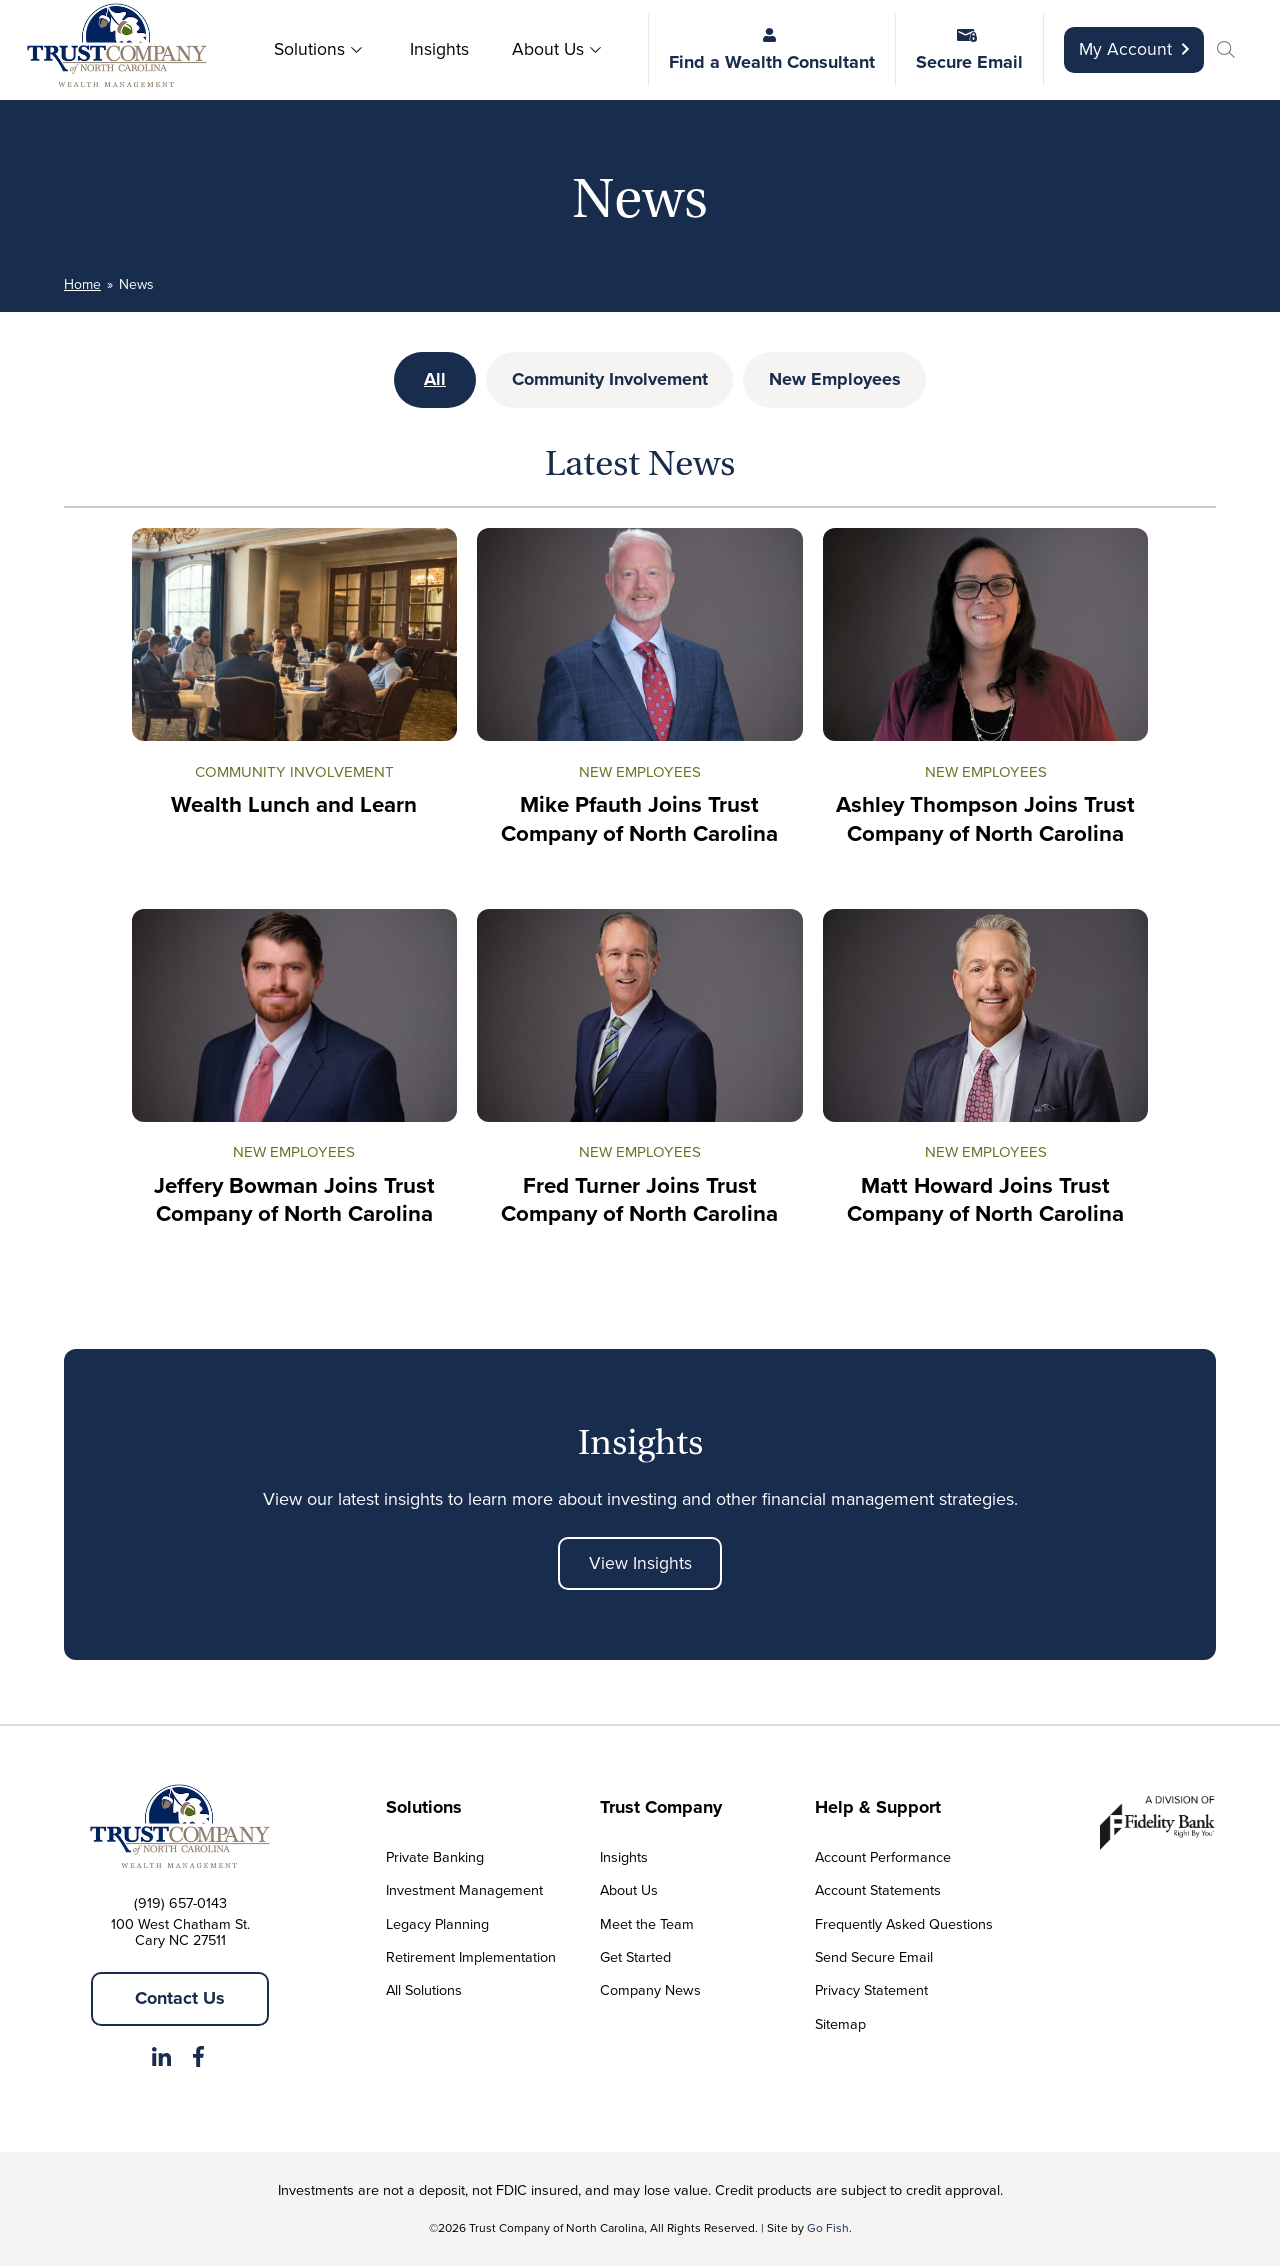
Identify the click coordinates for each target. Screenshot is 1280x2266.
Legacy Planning (437, 1924)
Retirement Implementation (471, 1957)
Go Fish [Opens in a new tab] (828, 2228)
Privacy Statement (871, 1990)
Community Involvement (610, 379)
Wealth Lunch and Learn (294, 805)
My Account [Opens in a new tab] (1134, 49)
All (435, 379)
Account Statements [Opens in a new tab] (878, 1890)
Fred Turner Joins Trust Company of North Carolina (639, 1200)
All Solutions (424, 1990)
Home (82, 284)
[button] (1229, 52)
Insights (439, 49)
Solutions (309, 49)
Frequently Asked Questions (904, 1924)
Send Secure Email (874, 1957)
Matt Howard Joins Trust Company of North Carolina (985, 1200)
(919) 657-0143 (180, 1903)
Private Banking (435, 1857)
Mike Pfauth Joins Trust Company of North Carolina (639, 820)
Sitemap (840, 2024)
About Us (548, 49)
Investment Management (464, 1890)
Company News (650, 1990)
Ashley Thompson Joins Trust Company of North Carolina (985, 820)
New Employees (835, 379)
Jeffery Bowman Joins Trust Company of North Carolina (294, 1200)
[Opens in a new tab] (161, 2060)
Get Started (635, 1957)
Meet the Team (647, 1924)
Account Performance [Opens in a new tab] (883, 1857)
